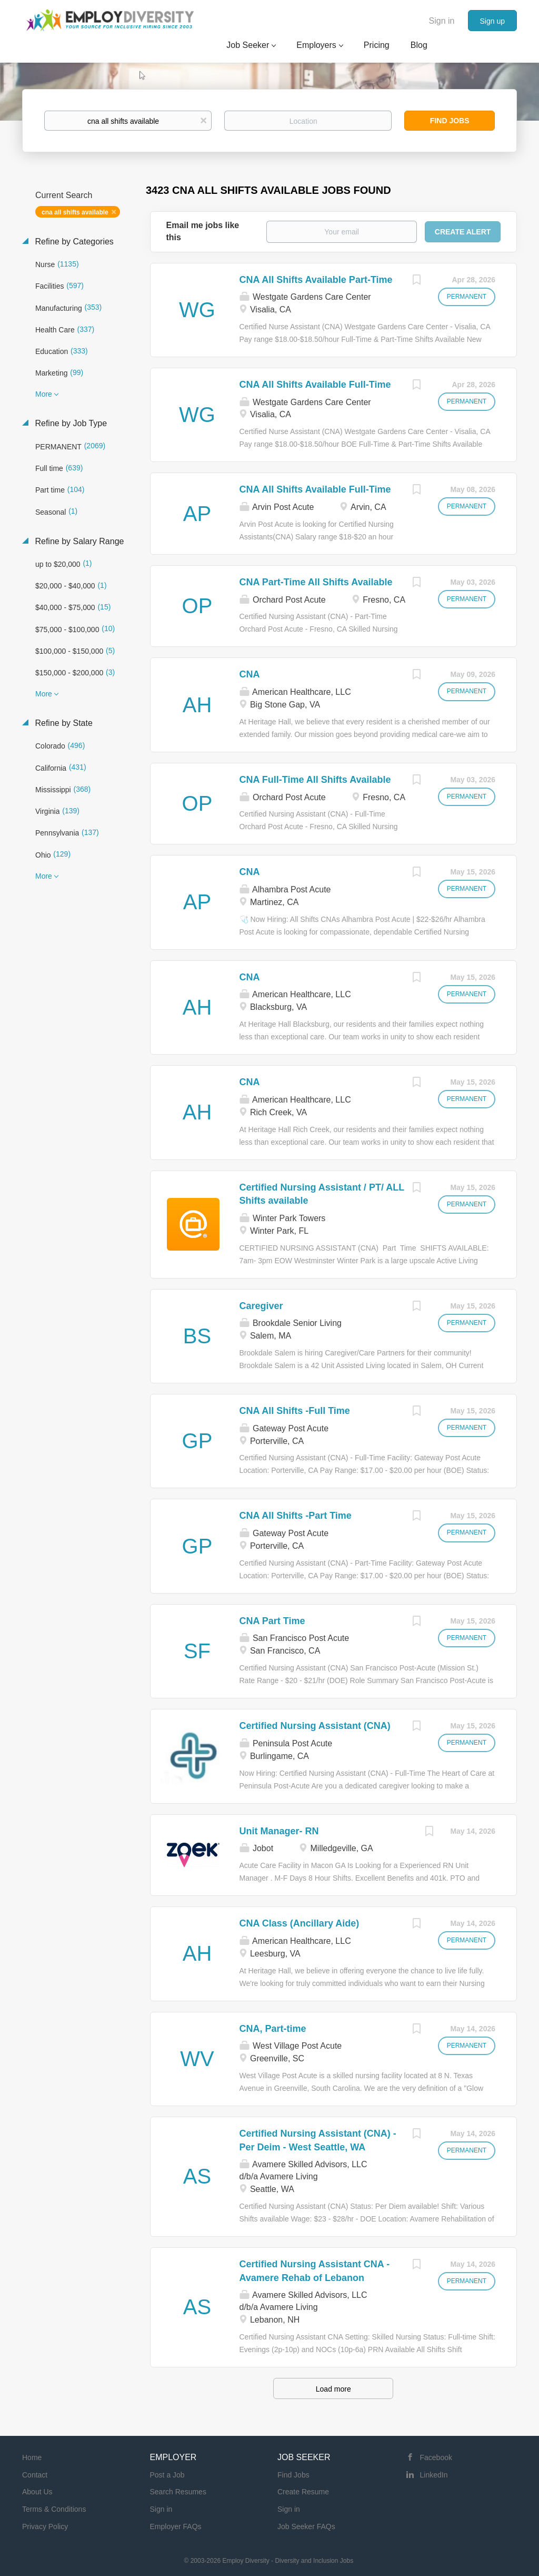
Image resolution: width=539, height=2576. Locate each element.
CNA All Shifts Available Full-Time (315, 384)
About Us (37, 2491)
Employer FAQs (176, 2526)
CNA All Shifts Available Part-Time (316, 279)
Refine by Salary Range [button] (78, 541)
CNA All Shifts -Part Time (295, 1515)
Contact (34, 2475)
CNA (249, 674)
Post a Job (167, 2475)
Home (32, 2457)
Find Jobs (450, 120)
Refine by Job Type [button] (70, 423)
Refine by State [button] (63, 723)
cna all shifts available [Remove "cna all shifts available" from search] (75, 212)
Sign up (492, 21)
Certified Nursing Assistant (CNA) (315, 1725)
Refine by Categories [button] (73, 241)
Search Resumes (178, 2491)
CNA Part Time (272, 1621)
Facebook (436, 2457)
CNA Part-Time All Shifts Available (316, 582)
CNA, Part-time (272, 2028)
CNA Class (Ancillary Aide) (299, 1923)
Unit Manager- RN (279, 1831)
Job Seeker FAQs (306, 2526)
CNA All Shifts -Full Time (294, 1410)
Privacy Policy (45, 2526)
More (43, 394)
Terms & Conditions (54, 2509)
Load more (333, 2389)
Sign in (442, 20)
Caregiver (261, 1306)
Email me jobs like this (202, 231)
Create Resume (303, 2491)
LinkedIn (434, 2475)
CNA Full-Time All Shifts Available (315, 779)
